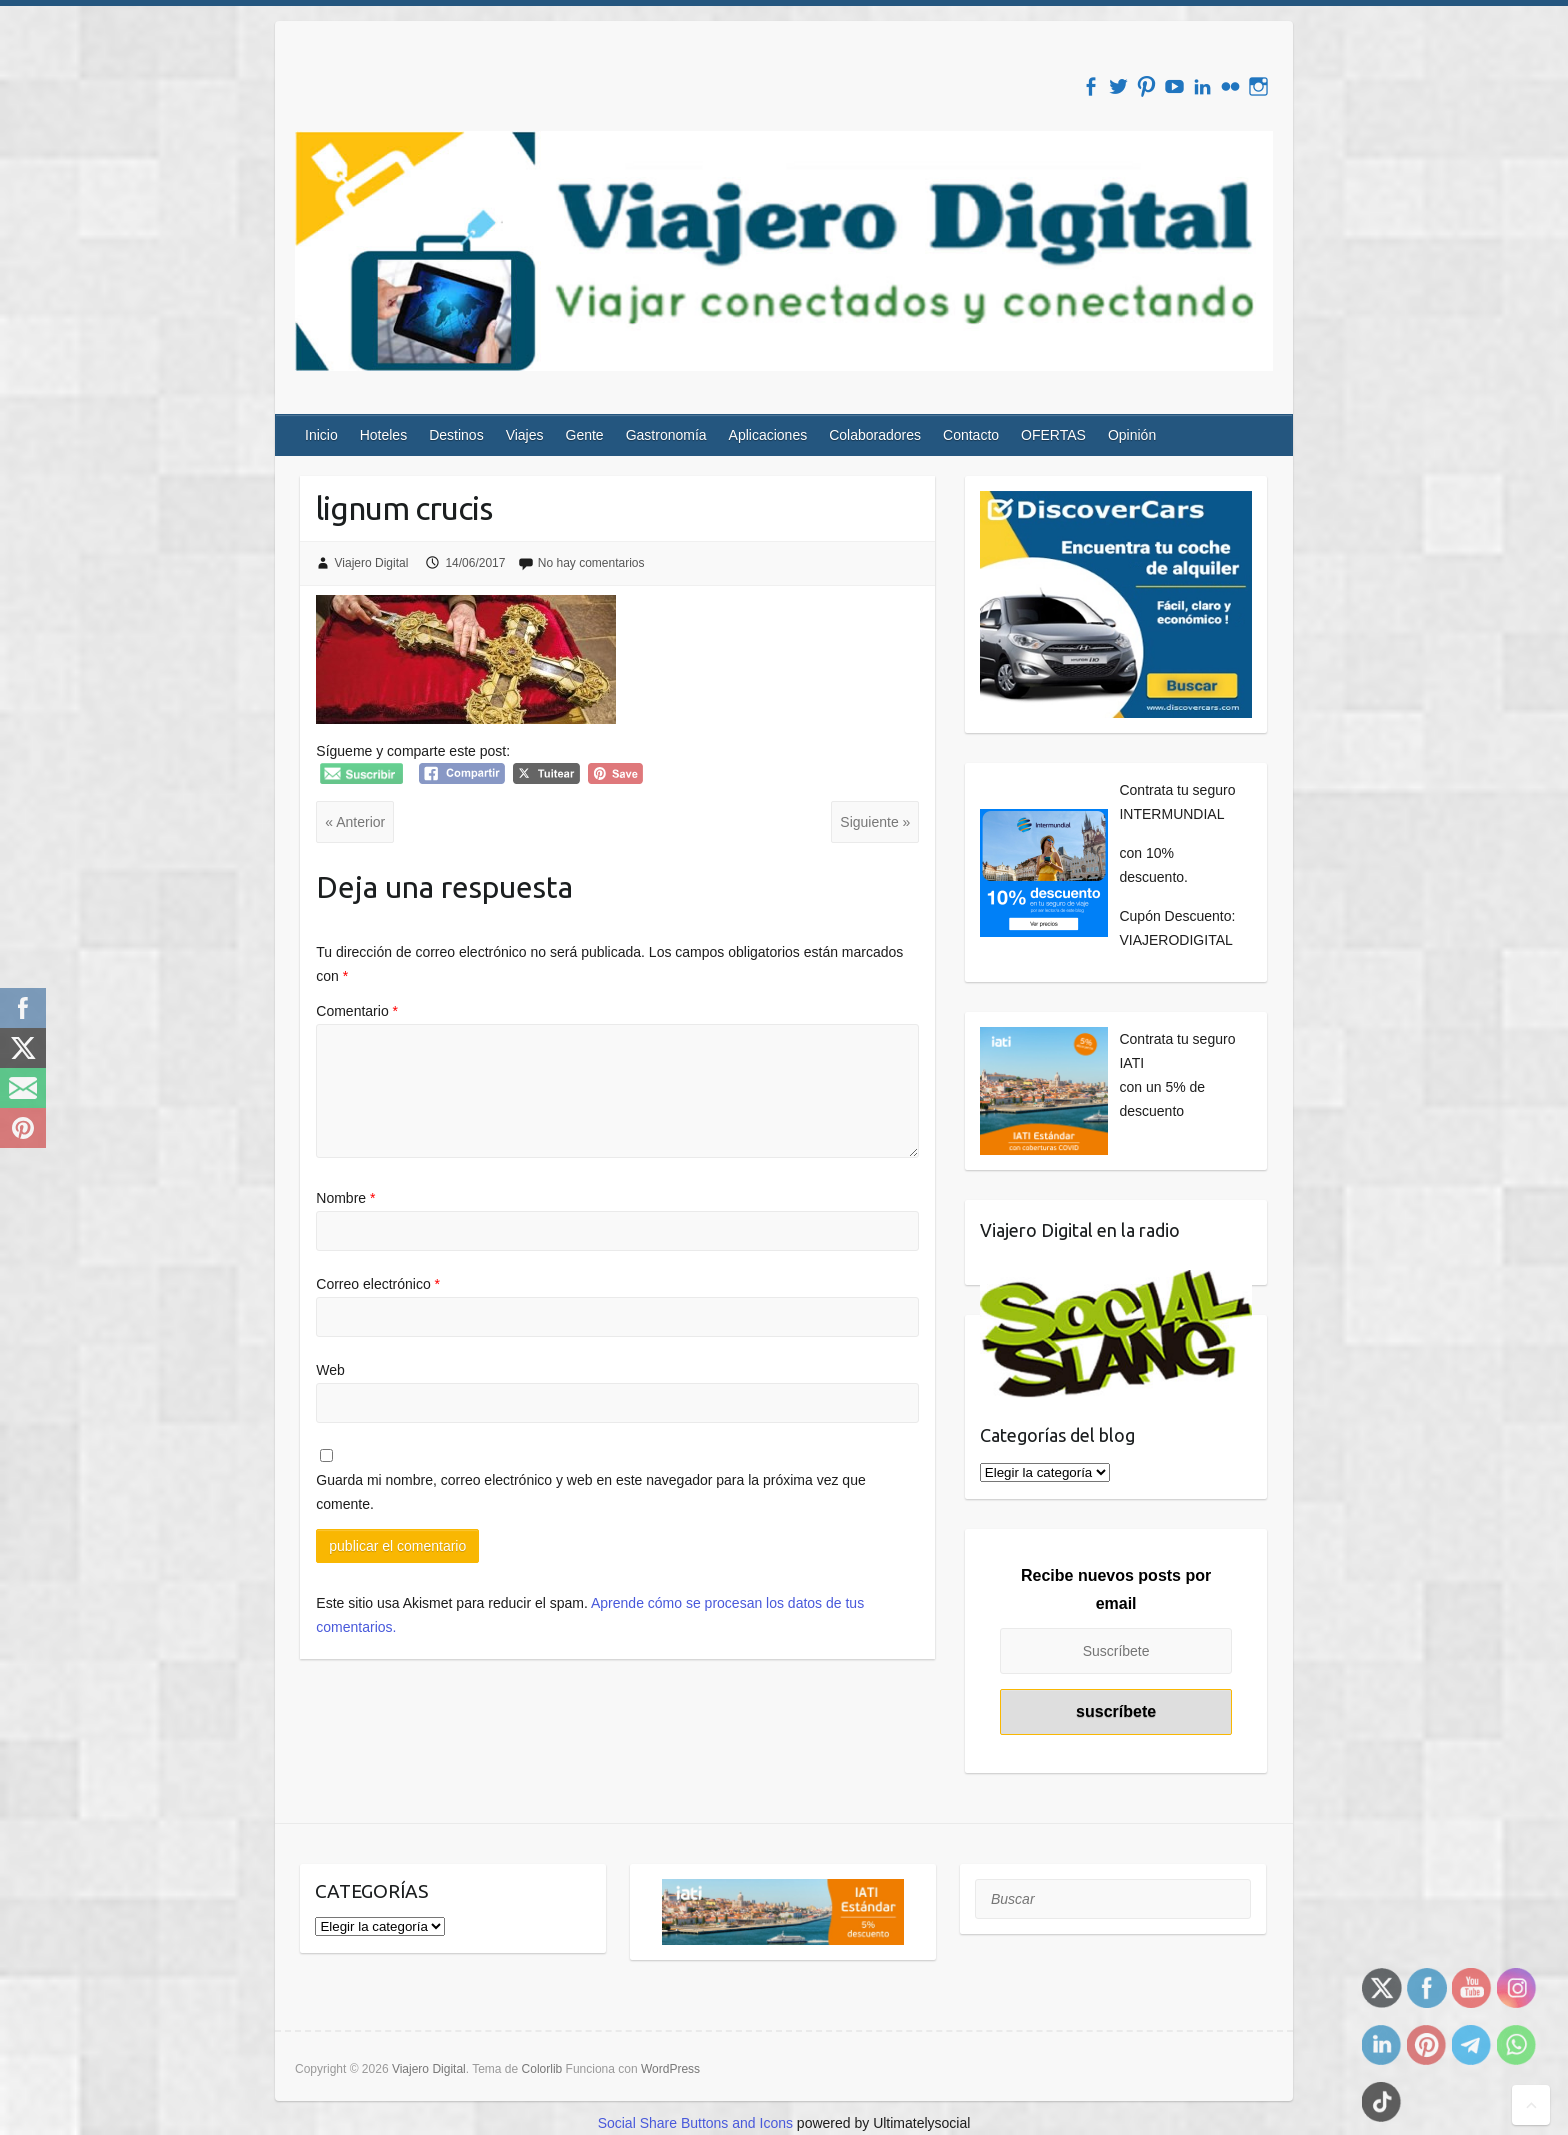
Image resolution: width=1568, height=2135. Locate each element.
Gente (585, 435)
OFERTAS (1053, 435)
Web (330, 1370)
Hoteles (383, 435)
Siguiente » (875, 822)
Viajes (525, 435)
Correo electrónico (378, 1284)
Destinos (456, 435)
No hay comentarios (591, 563)
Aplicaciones (768, 435)
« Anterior (355, 822)
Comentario (357, 1011)
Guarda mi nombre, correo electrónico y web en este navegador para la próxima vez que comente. (590, 1492)
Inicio (321, 435)
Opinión (1132, 435)
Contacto (971, 435)
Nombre (345, 1198)
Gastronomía (666, 435)
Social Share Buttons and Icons (695, 2123)
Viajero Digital (372, 563)
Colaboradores (875, 435)
